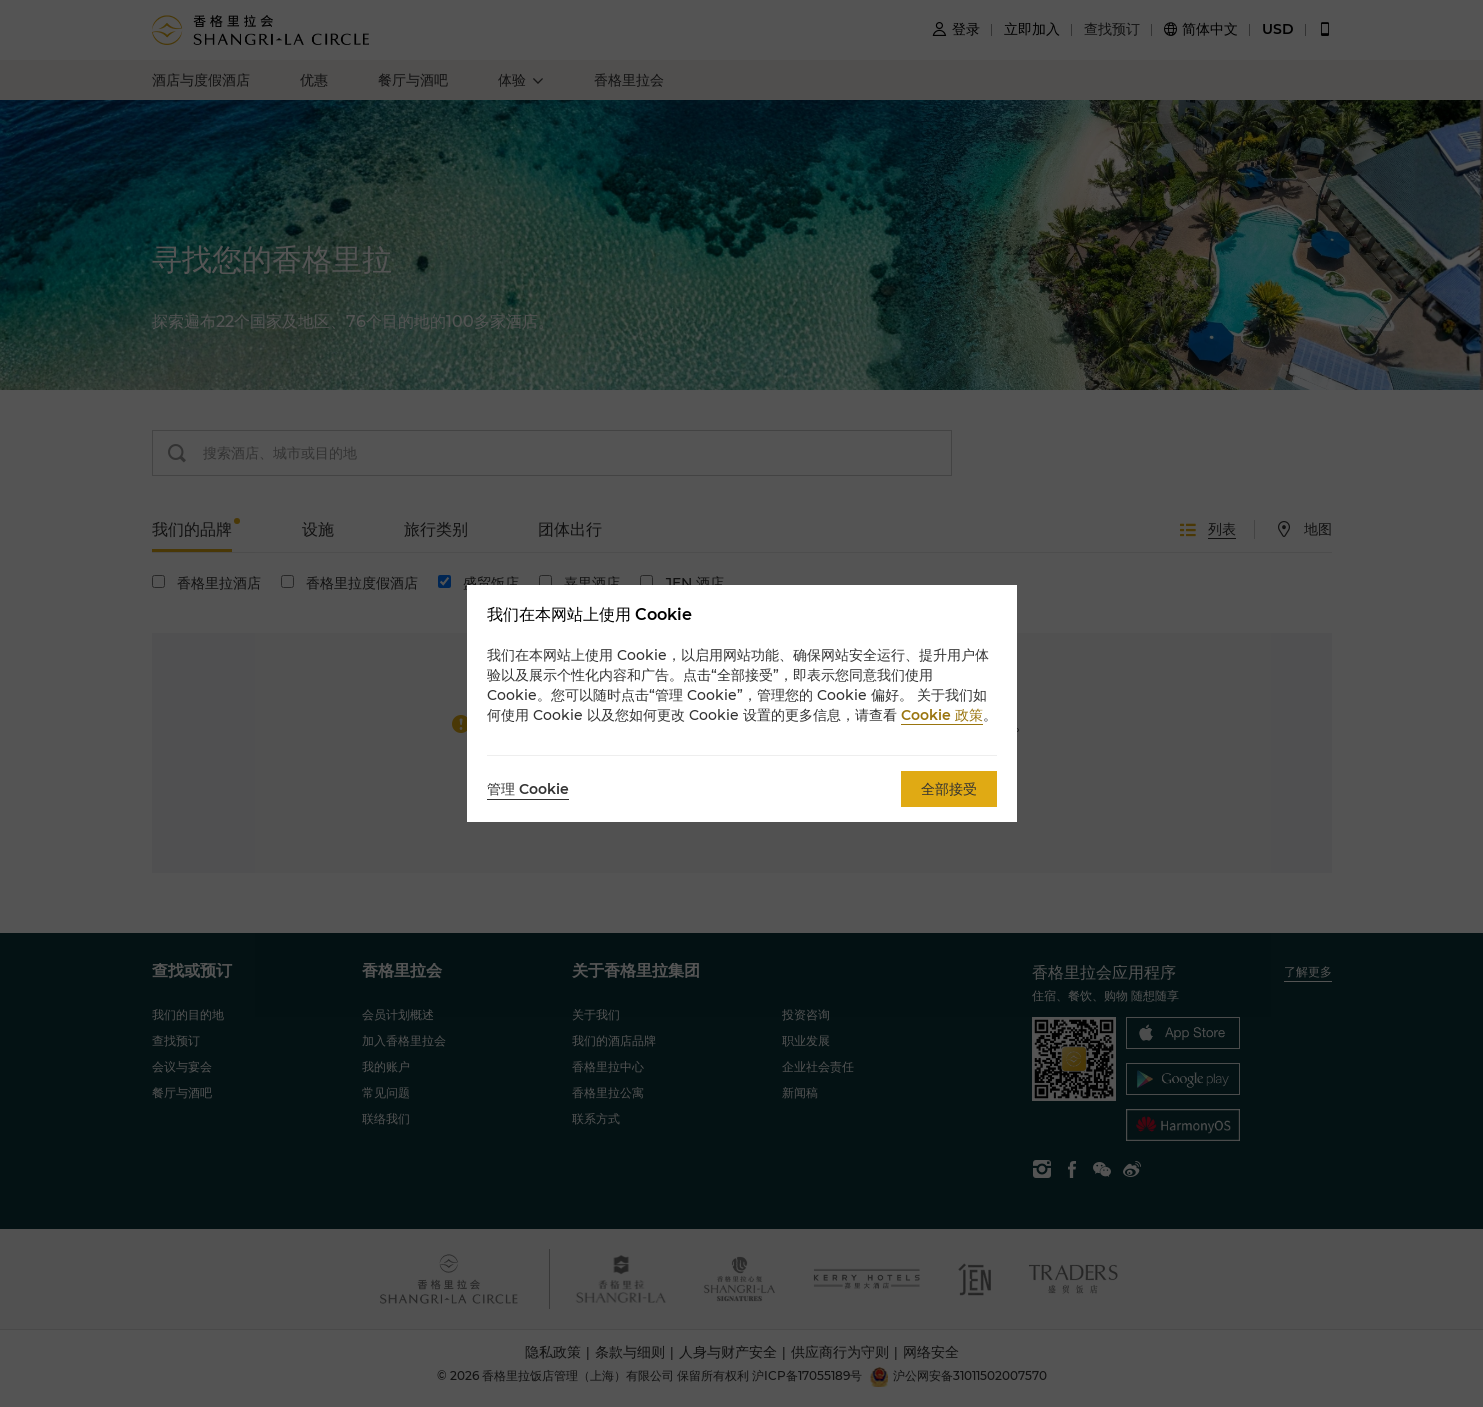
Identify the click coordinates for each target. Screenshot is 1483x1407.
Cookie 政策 (942, 715)
